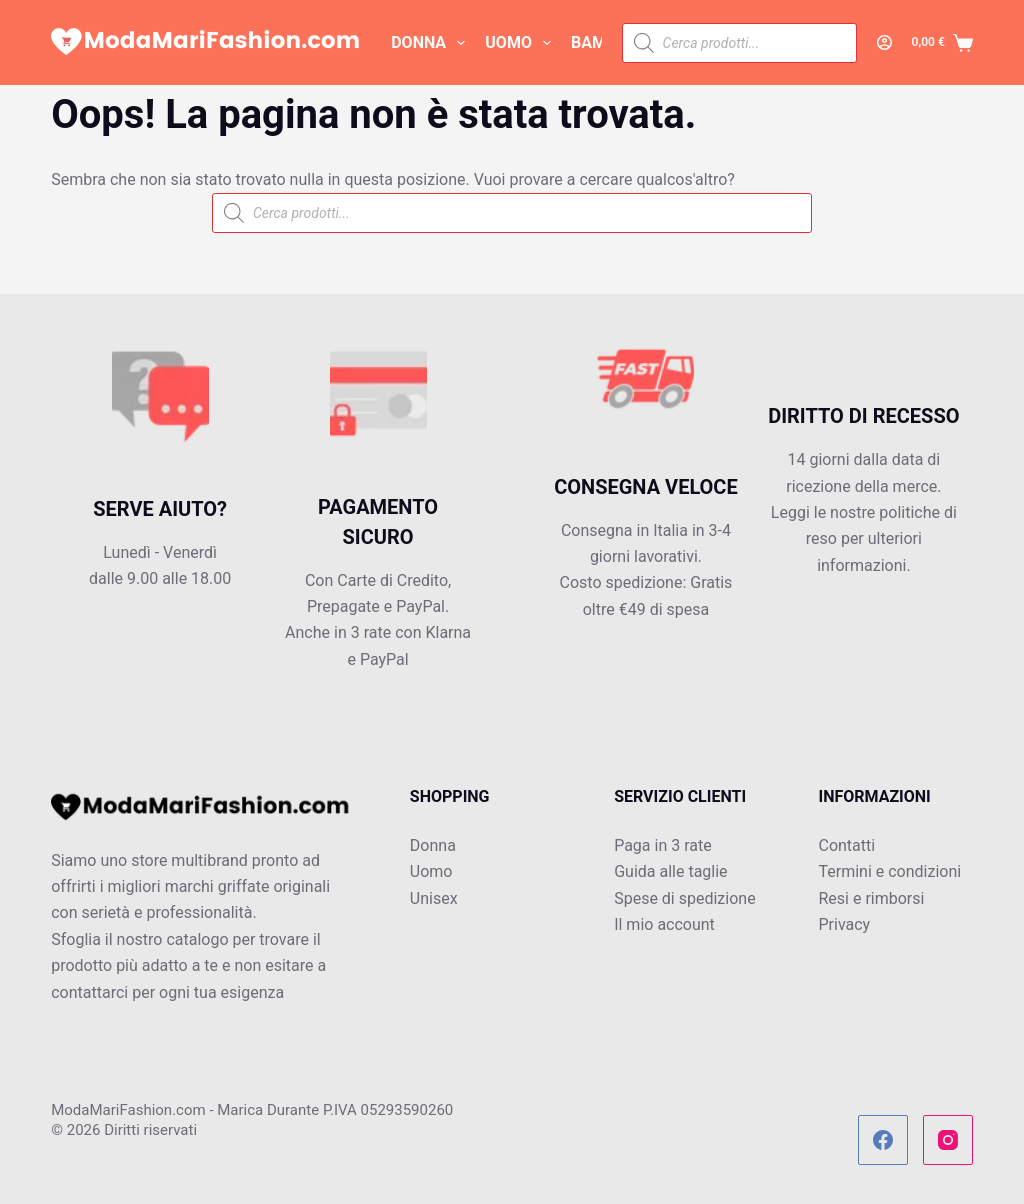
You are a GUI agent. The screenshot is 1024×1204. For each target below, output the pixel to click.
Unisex (434, 898)
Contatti (846, 845)
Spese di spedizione (684, 898)
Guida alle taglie (670, 871)
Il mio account (664, 924)
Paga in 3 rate (663, 845)
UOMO (522, 43)
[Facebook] (883, 1140)
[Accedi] (884, 42)
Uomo (431, 871)
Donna (433, 845)
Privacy (844, 924)
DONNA (432, 43)
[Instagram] (948, 1140)
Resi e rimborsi (871, 898)
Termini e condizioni (889, 871)
